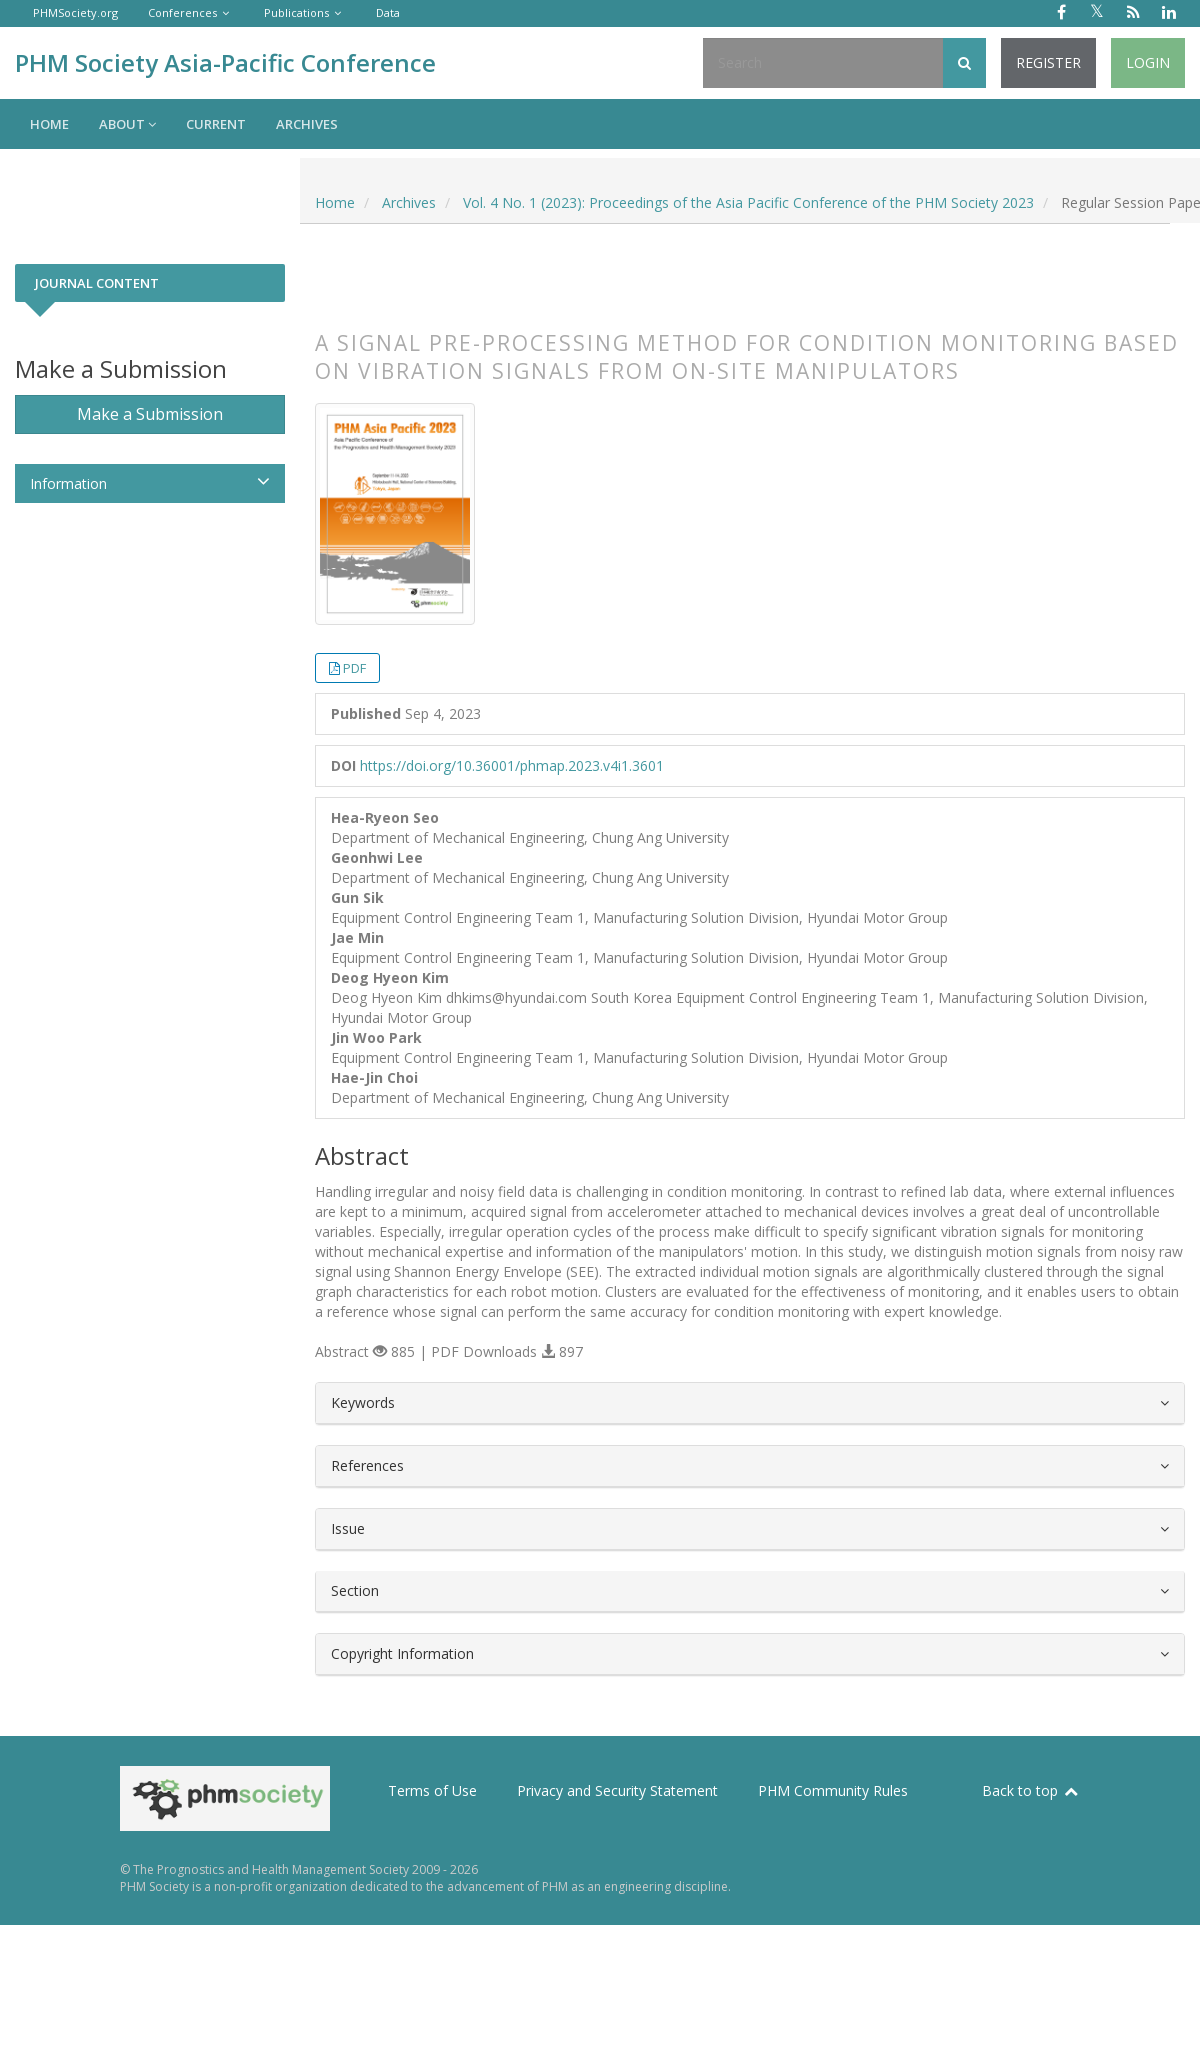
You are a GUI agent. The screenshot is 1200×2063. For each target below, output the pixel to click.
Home (49, 124)
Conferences (182, 12)
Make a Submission (150, 414)
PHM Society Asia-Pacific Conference (225, 62)
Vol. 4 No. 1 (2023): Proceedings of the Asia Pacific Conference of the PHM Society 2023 (748, 202)
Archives (307, 124)
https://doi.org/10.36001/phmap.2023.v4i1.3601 (512, 765)
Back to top (1031, 1790)
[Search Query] (823, 63)
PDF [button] (354, 668)
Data (388, 12)
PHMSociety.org (75, 12)
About (127, 124)
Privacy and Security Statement (617, 1790)
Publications (296, 12)
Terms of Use (432, 1790)
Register (1048, 62)
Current (216, 124)
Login (1148, 62)
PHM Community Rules (833, 1790)
